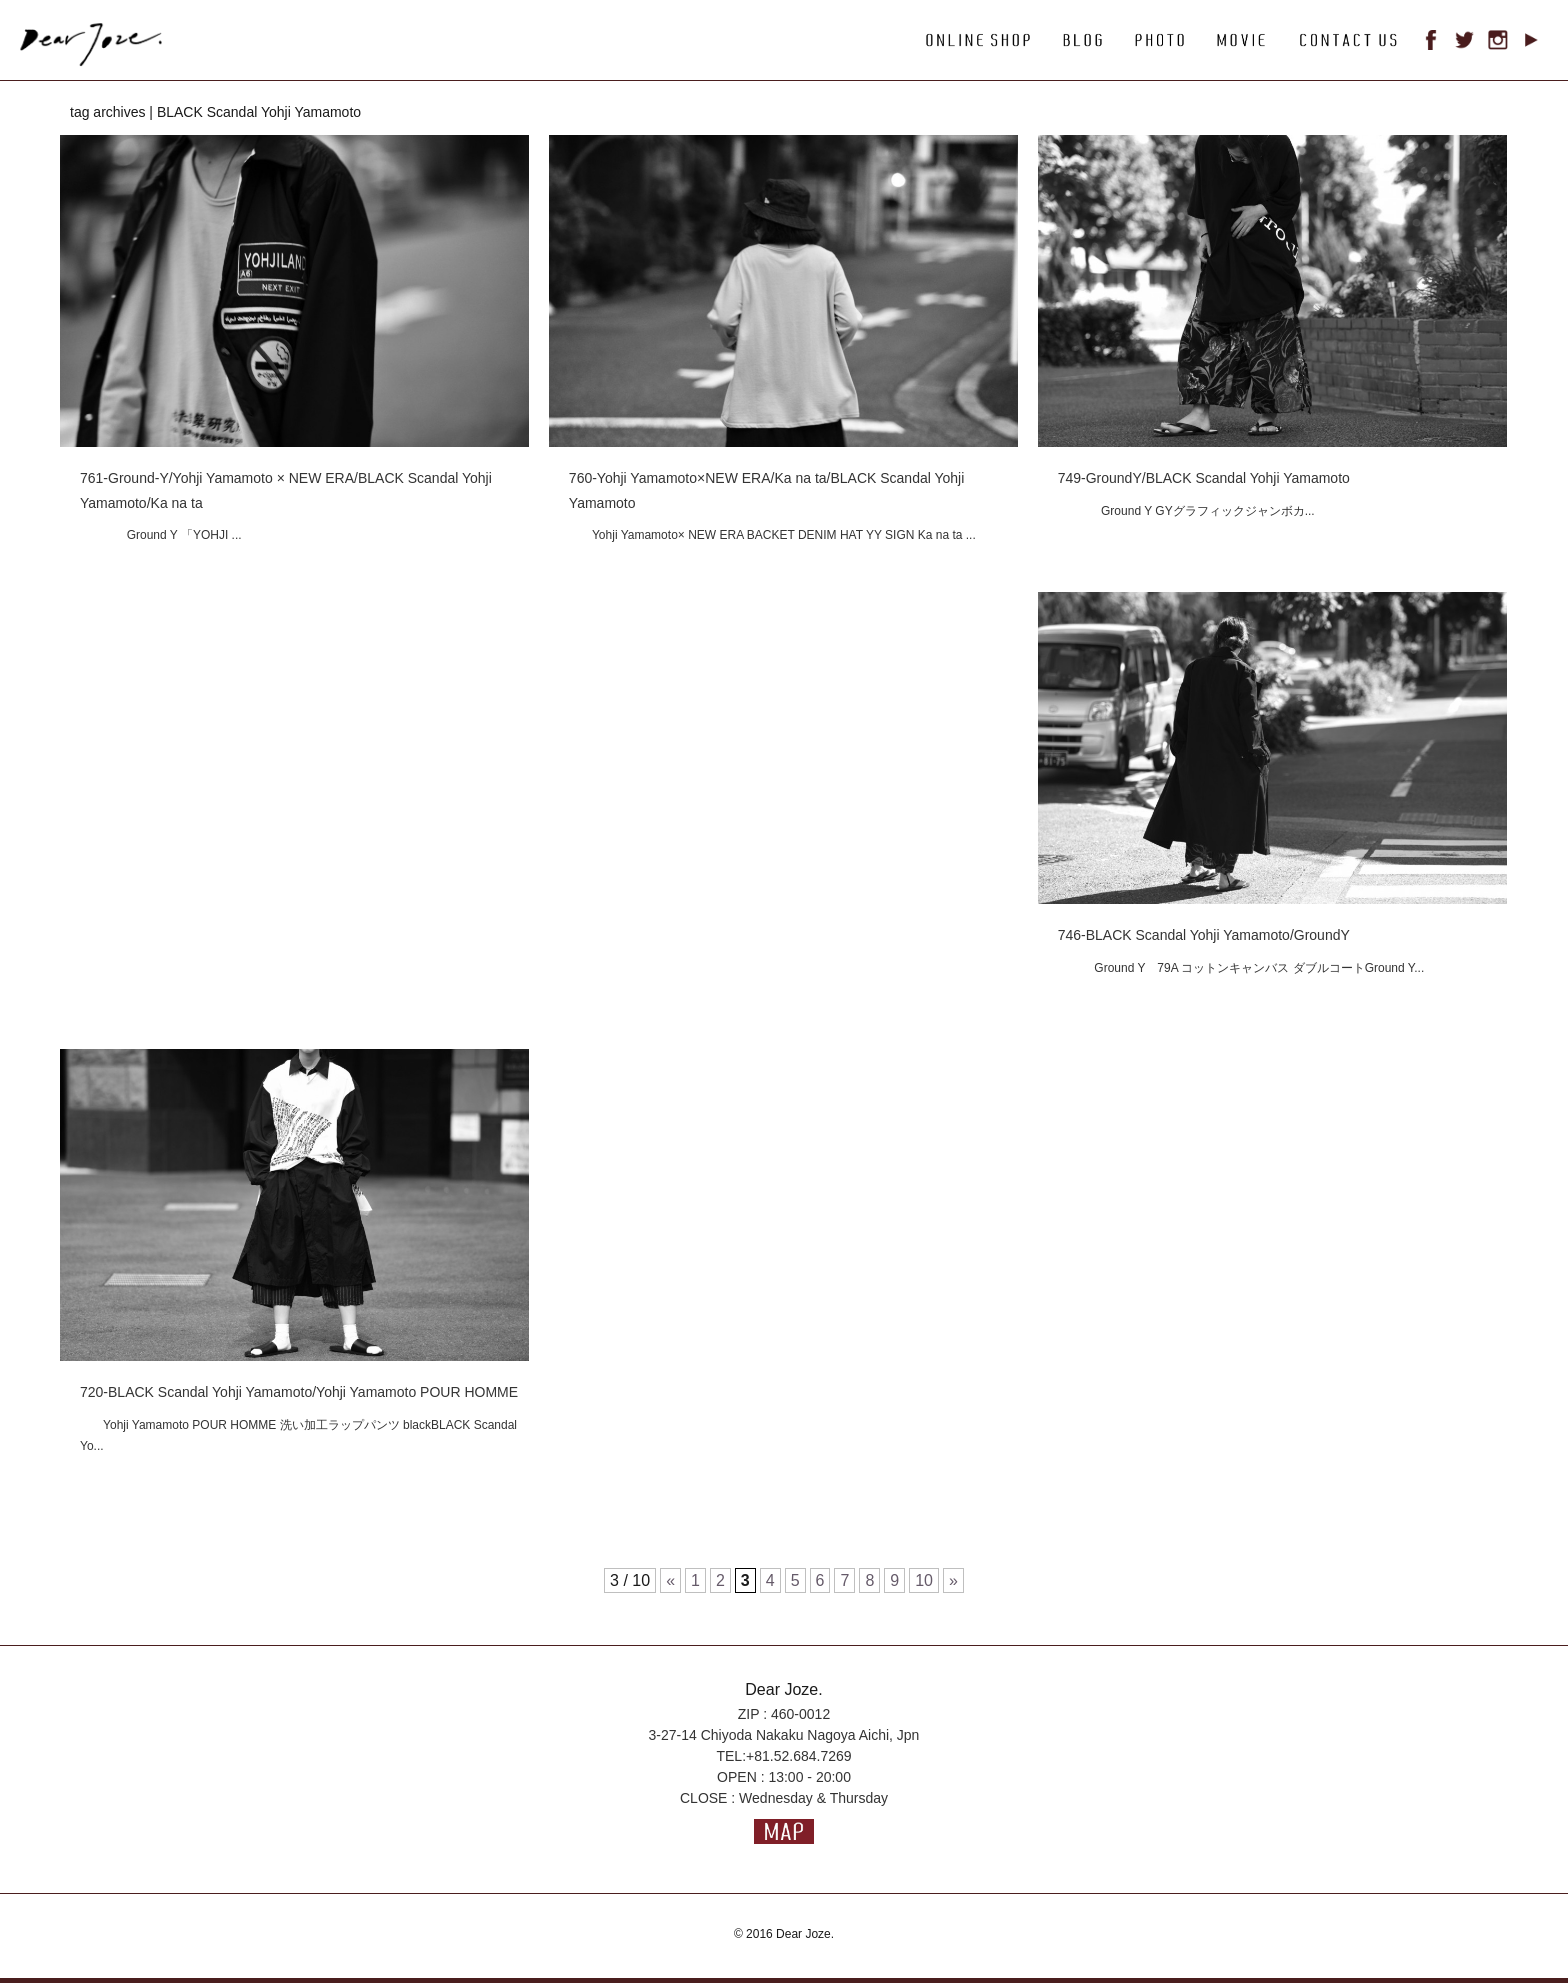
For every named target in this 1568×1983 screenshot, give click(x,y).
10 (924, 1580)
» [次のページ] (953, 1580)
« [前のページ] (670, 1580)
